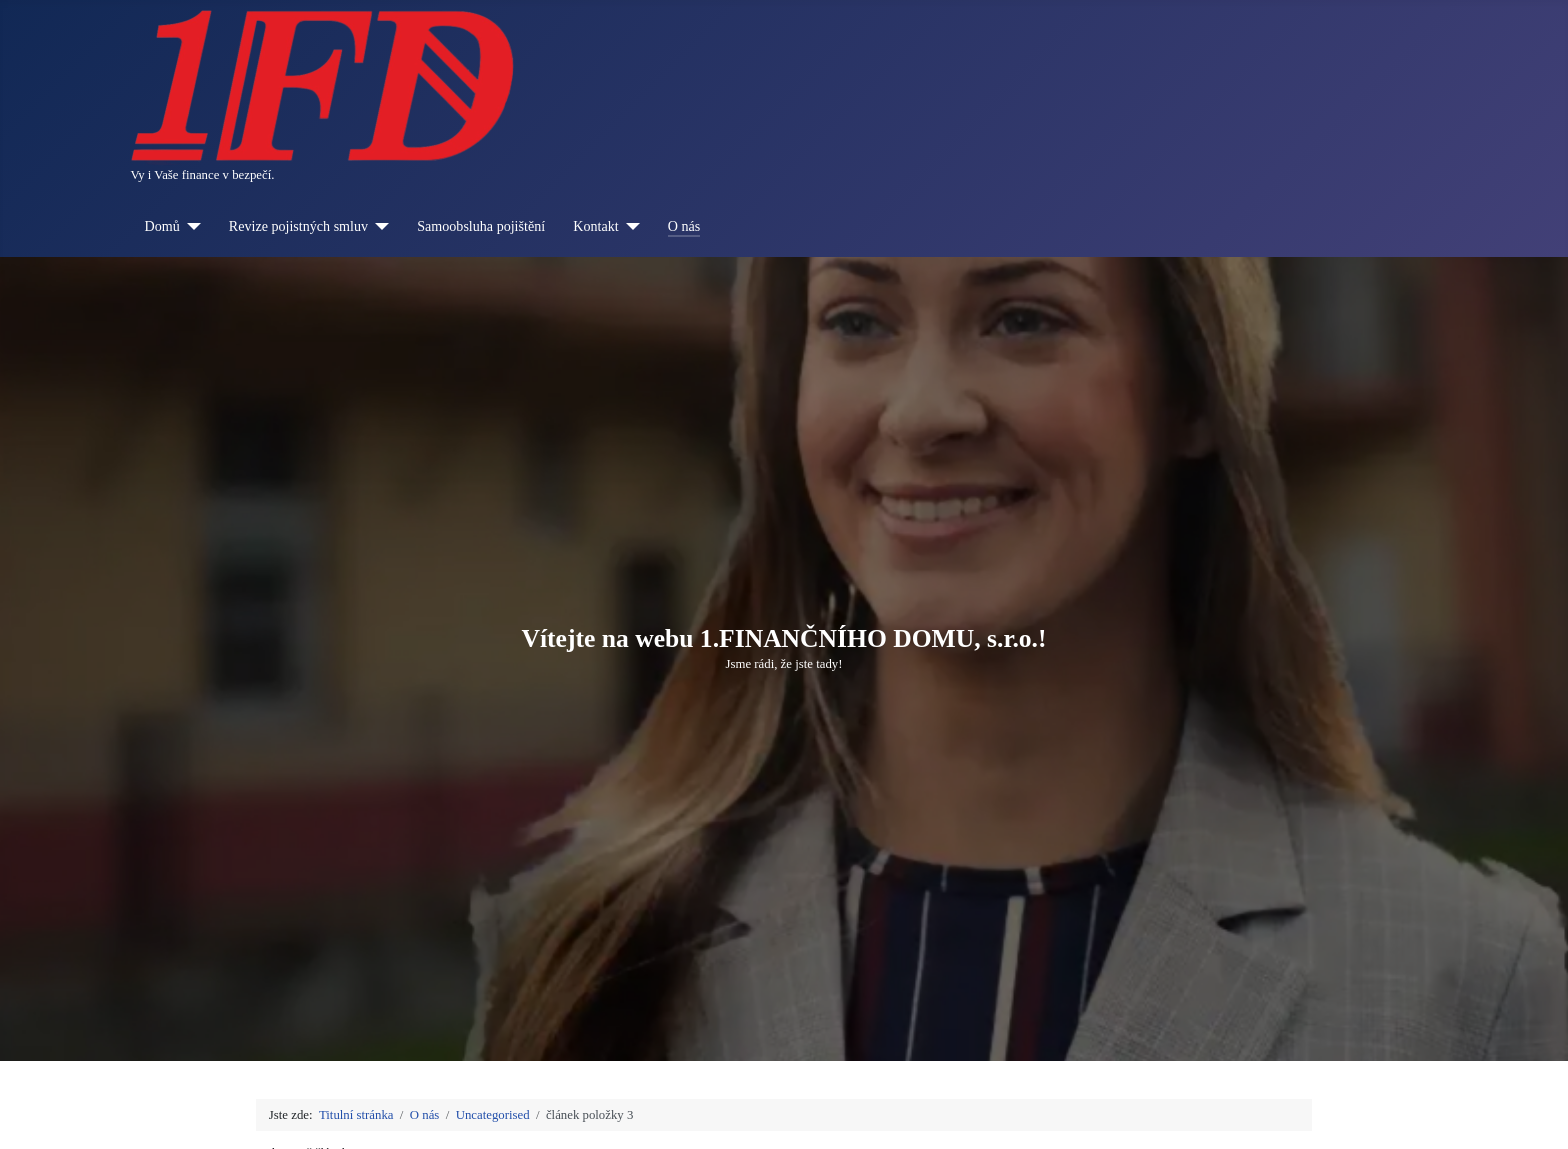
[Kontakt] (629, 226)
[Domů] (190, 226)
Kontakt (595, 226)
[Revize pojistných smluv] (378, 226)
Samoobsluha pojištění (481, 226)
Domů (161, 226)
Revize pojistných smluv (298, 226)
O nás (684, 226)
